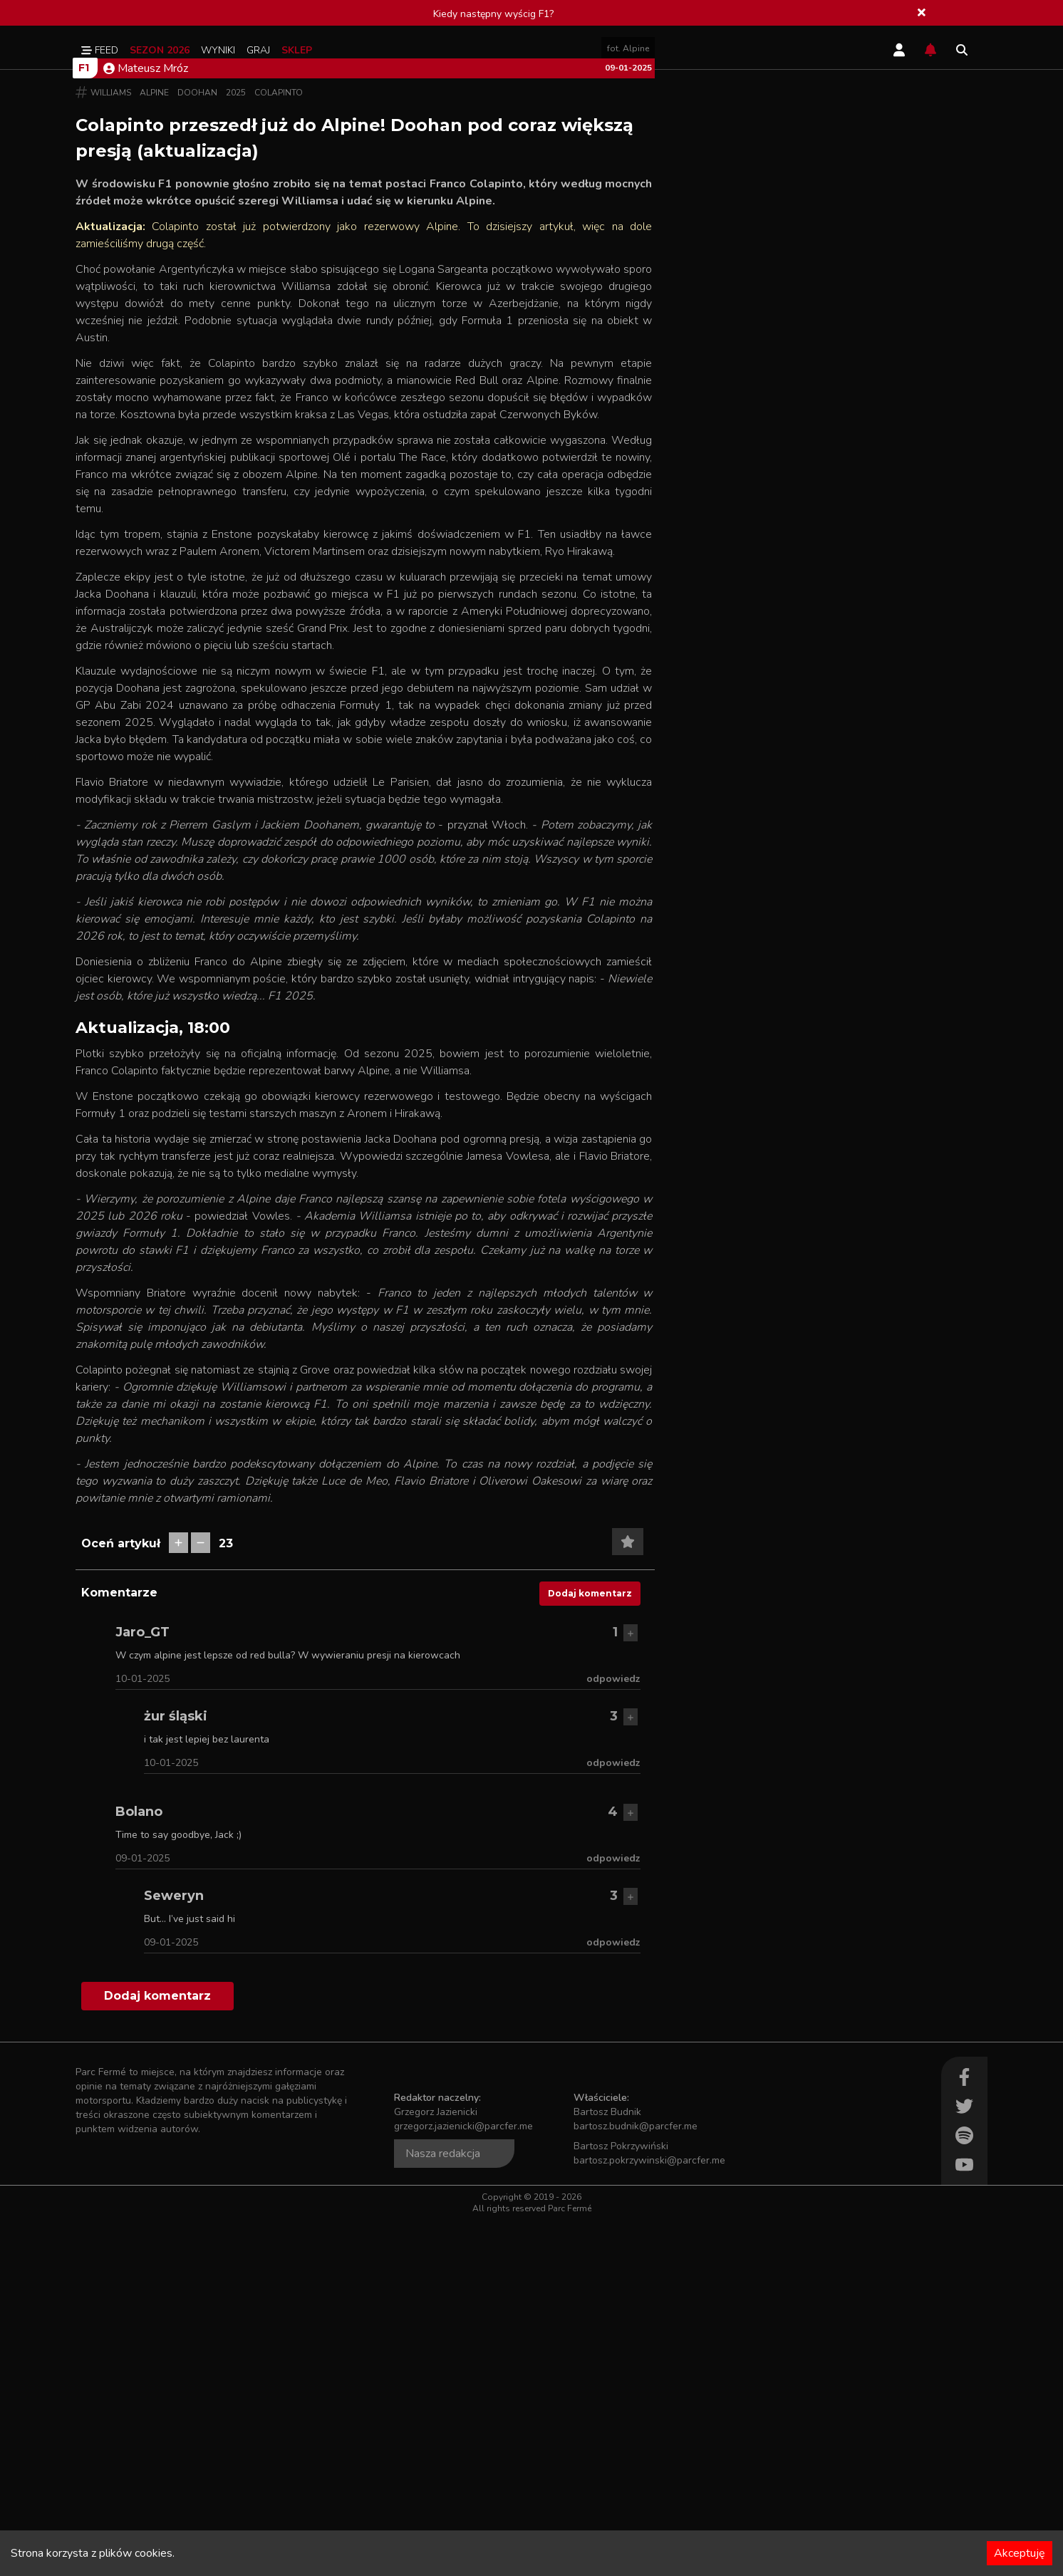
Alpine (154, 449)
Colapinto (278, 449)
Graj (258, 50)
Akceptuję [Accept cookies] (1019, 2553)
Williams (110, 449)
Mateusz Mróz (145, 424)
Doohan (197, 449)
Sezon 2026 (160, 50)
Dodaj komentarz (590, 1949)
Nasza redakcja (442, 2510)
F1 (83, 423)
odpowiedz (613, 2035)
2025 (236, 449)
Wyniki (218, 50)
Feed (99, 50)
